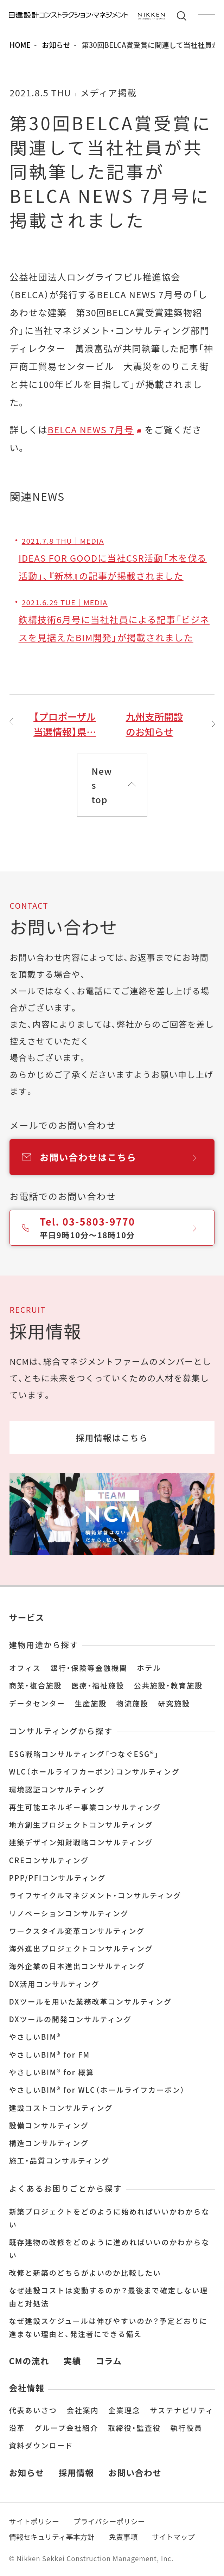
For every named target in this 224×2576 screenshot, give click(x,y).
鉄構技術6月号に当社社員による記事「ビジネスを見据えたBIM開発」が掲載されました (114, 620)
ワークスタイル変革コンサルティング (77, 1930)
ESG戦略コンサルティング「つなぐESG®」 (84, 1754)
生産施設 (91, 1703)
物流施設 (132, 1703)
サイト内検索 (183, 16)
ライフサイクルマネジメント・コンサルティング (95, 1895)
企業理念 (124, 2410)
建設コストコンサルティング (61, 2107)
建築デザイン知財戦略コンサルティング (81, 1842)
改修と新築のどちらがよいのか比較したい (85, 2272)
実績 (72, 2360)
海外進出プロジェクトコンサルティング (81, 1948)
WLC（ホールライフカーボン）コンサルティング (94, 1771)
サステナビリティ (182, 2410)
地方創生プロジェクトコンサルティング (81, 1824)
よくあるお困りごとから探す (65, 2188)
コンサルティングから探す (61, 1730)
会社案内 (83, 2410)
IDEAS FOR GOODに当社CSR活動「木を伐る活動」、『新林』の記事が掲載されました (113, 558)
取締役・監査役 (134, 2427)
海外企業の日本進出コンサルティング (77, 1966)
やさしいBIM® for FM (49, 2054)
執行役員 (186, 2427)
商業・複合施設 (35, 1685)
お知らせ (56, 44)
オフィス (25, 1667)
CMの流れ (29, 2360)
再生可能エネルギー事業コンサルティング (85, 1807)
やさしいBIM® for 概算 (51, 2072)
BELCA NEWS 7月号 (90, 429)
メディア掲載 (108, 92)
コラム (109, 2360)
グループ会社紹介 (66, 2427)
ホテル (149, 1667)
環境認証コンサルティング (57, 1789)
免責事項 (123, 2536)
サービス (26, 1617)
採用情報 (76, 2472)
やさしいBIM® (35, 2036)
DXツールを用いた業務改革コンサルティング (90, 2001)
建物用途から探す (43, 1644)
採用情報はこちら (112, 1437)
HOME (20, 44)
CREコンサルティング (49, 1860)
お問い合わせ (134, 2472)
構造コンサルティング (49, 2142)
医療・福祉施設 (97, 1685)
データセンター (37, 1703)
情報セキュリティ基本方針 (51, 2536)
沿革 (17, 2427)
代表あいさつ (33, 2410)
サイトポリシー (34, 2521)
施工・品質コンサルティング (59, 2160)
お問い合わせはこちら (118, 1156)
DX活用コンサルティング (54, 1984)
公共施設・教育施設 (168, 1685)
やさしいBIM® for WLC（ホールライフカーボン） (97, 2089)
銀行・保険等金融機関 (89, 1667)
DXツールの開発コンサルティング (70, 2019)
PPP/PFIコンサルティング (57, 1877)
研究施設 (174, 1703)
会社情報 (26, 2388)
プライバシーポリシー (109, 2521)
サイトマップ (173, 2536)
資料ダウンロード (41, 2445)
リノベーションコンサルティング (69, 1913)
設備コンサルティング (49, 2125)
